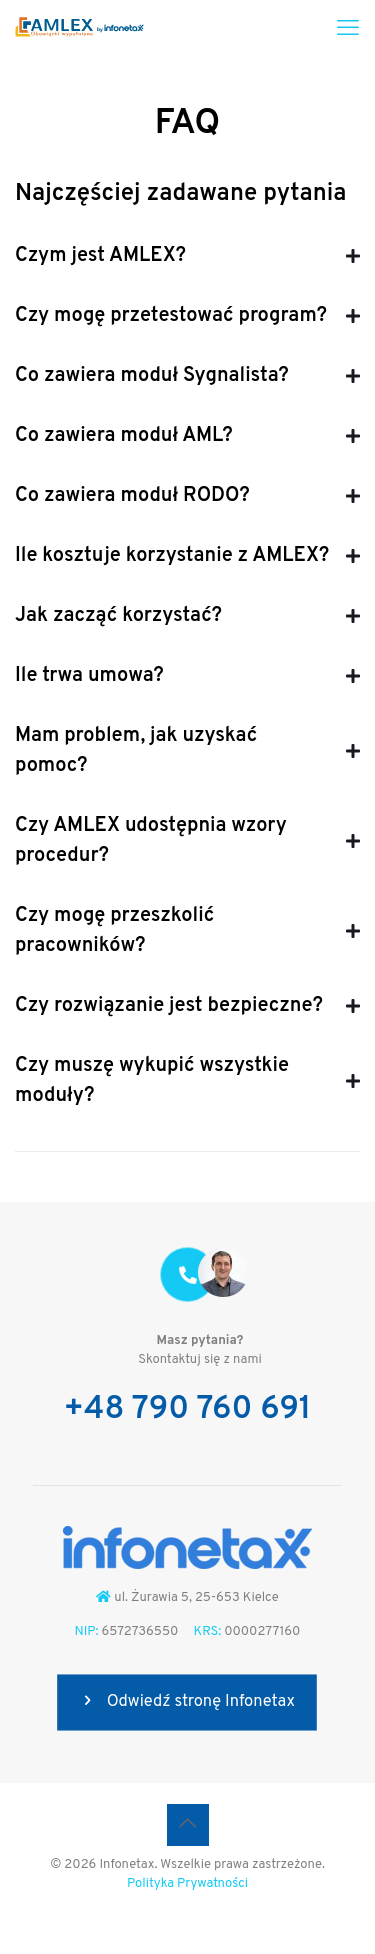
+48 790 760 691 (188, 1410)
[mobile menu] (348, 30)
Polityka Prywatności (187, 1884)
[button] (187, 256)
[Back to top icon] (188, 1825)
